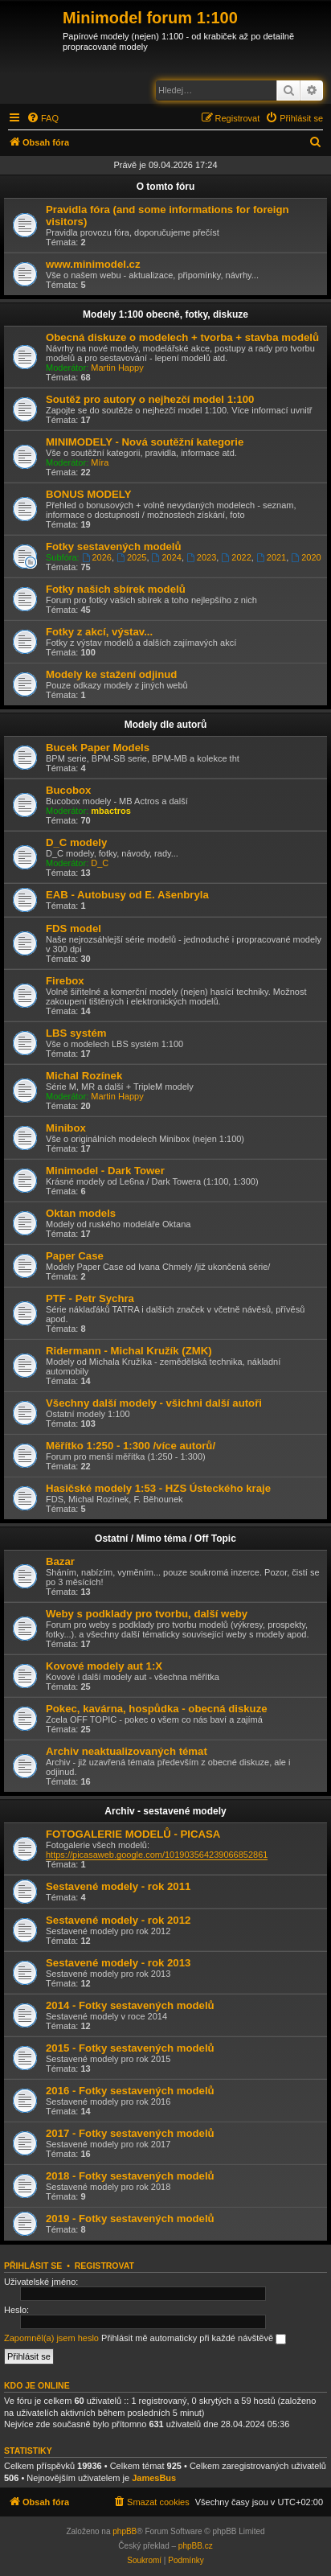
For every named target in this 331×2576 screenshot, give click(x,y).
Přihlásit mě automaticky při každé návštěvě (193, 2338)
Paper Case (75, 1256)
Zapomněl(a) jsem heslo (51, 2338)
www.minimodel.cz (93, 264)
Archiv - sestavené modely (165, 1811)
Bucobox (68, 790)
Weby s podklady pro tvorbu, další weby (146, 1614)
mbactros (111, 811)
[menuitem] (43, 118)
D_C (99, 863)
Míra (99, 462)
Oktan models (81, 1213)
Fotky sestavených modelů (114, 546)
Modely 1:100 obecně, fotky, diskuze (165, 314)
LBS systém (76, 1033)
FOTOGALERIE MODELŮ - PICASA (133, 1834)
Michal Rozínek (84, 1076)
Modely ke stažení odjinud (111, 674)
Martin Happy (117, 367)
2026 (97, 557)
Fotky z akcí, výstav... (99, 632)
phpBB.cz (195, 2545)
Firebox (65, 981)
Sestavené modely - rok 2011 (118, 1886)
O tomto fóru (166, 186)
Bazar (60, 1561)
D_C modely (76, 842)
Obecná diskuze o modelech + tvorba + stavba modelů (182, 337)
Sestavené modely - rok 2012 (118, 1920)
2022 (236, 557)
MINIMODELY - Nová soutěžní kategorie (144, 442)
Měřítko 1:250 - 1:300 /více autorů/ (130, 1446)
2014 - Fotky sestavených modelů (130, 2005)
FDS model (73, 928)
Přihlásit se (33, 2265)
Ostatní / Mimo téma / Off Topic (165, 1538)
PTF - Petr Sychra (90, 1298)
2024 (167, 557)
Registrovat (104, 2265)
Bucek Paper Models (97, 748)
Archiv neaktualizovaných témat (126, 1751)
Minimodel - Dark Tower (105, 1171)
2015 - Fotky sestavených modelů (130, 2048)
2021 (271, 557)
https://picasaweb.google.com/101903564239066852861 (157, 1854)
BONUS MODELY (89, 494)
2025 (131, 557)
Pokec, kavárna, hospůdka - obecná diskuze (157, 1709)
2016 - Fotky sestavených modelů (130, 2091)
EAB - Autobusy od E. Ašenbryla (127, 895)
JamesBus (154, 2478)
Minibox (66, 1128)
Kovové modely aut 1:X (104, 1666)
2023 (201, 557)
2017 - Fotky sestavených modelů (130, 2133)
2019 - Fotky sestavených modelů (130, 2218)
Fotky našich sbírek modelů (116, 589)
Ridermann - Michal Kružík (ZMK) (129, 1351)
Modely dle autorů (166, 724)
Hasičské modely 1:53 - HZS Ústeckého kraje (158, 1488)
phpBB (124, 2531)
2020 (306, 557)
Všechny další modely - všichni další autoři (154, 1403)
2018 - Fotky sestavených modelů (130, 2176)
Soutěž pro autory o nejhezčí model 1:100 (150, 399)
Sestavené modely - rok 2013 (118, 1963)
